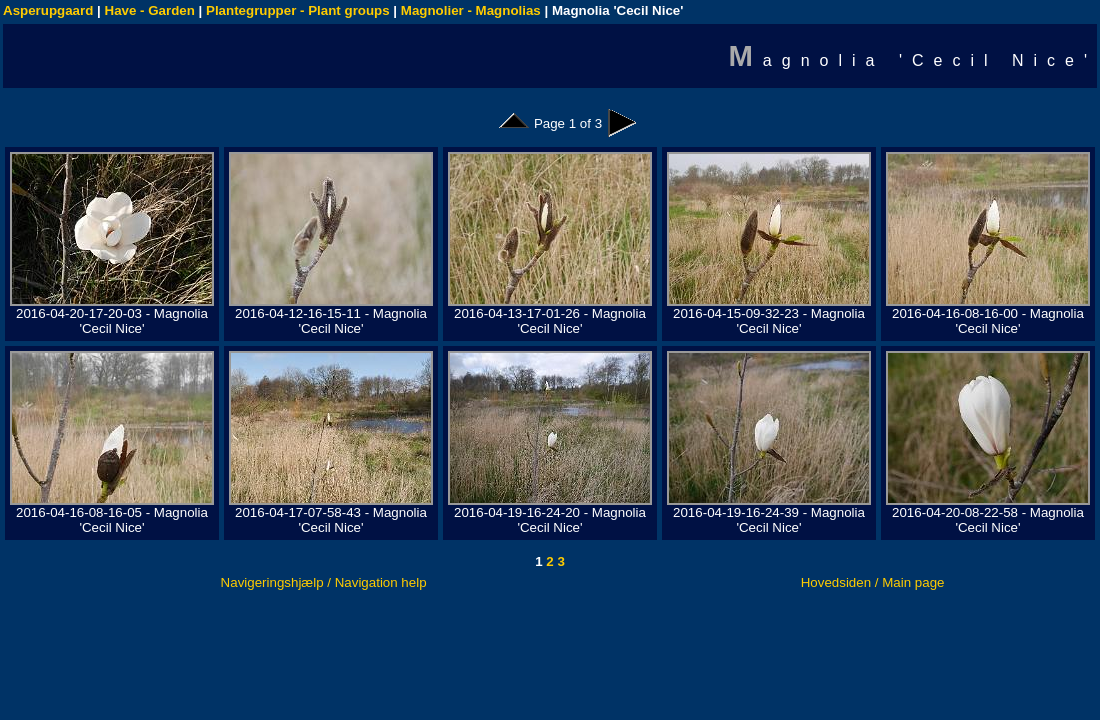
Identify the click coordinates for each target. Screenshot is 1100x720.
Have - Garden (150, 10)
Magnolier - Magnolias (471, 10)
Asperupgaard (48, 10)
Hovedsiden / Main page (873, 582)
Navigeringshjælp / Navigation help (324, 582)
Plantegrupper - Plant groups (298, 10)
